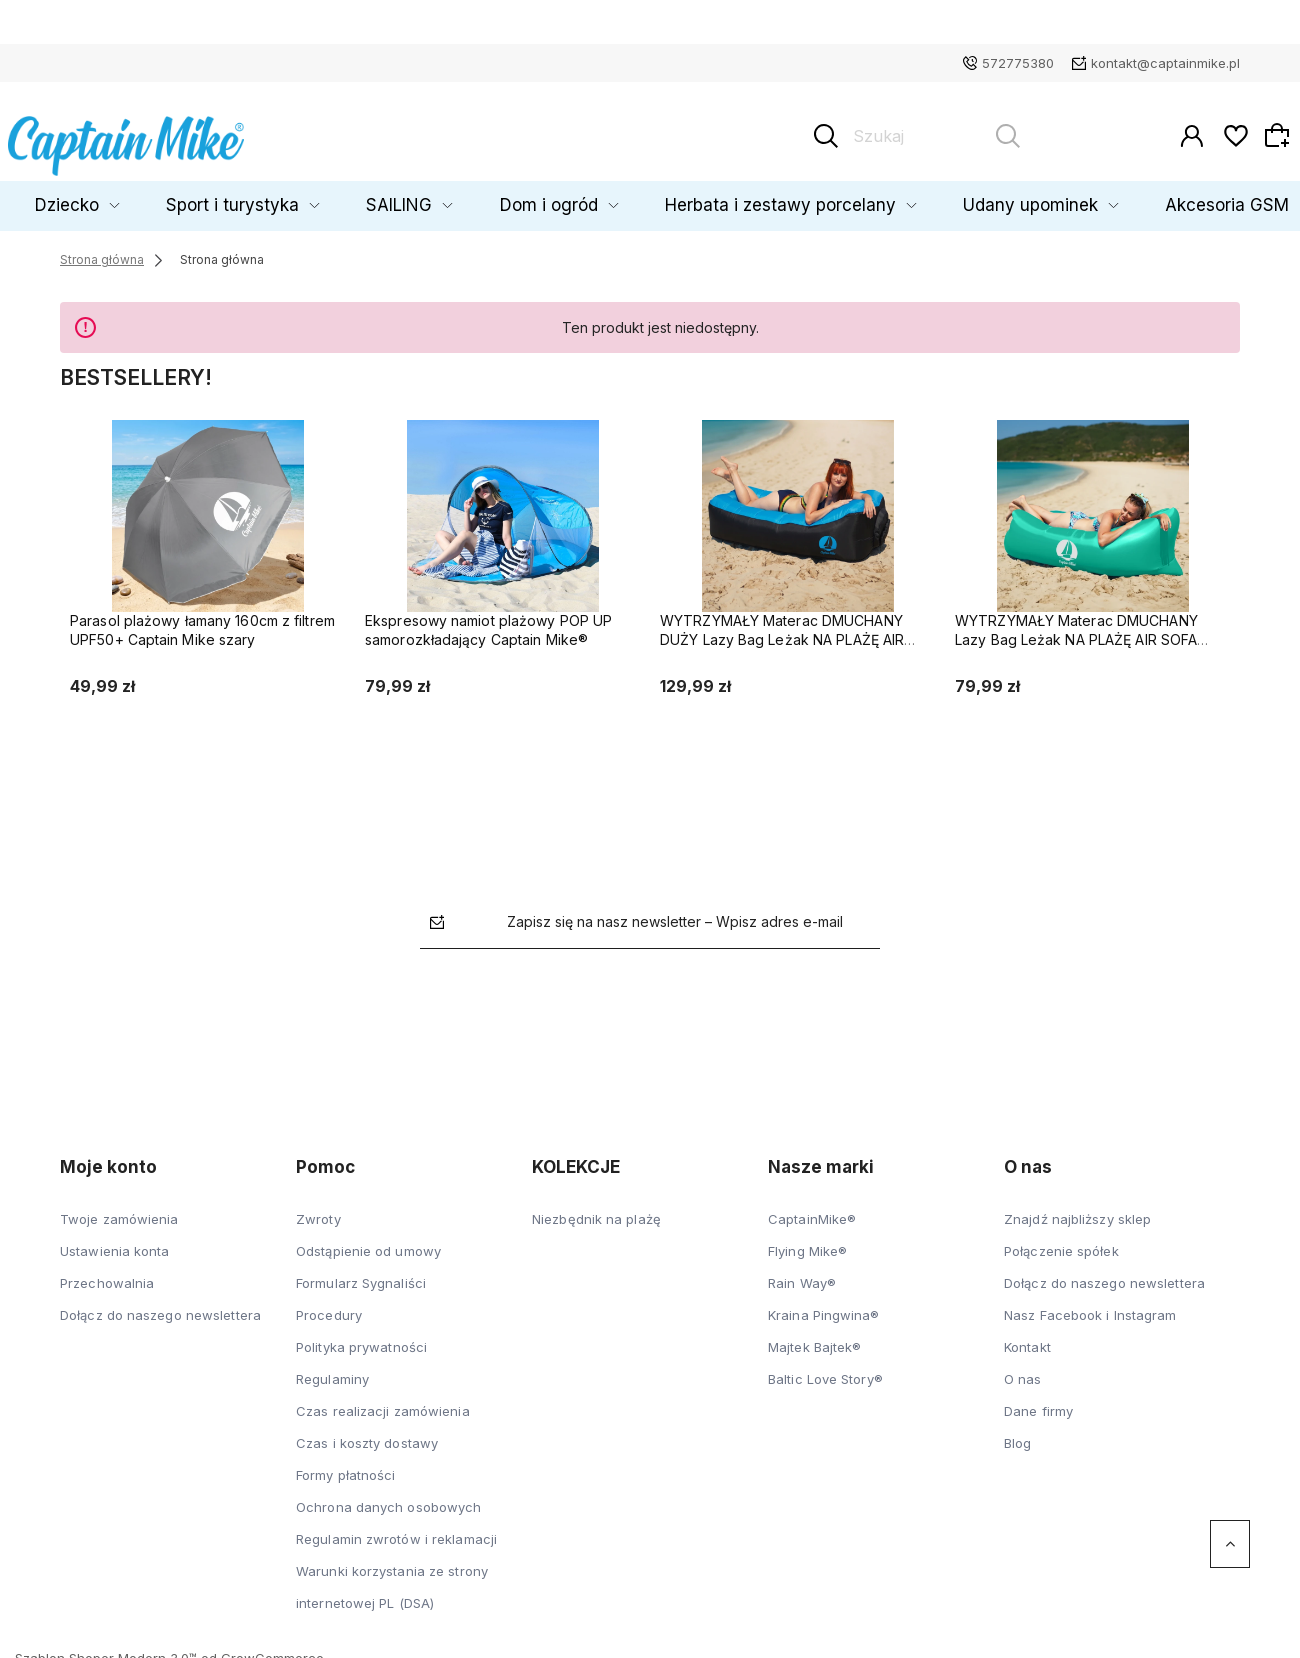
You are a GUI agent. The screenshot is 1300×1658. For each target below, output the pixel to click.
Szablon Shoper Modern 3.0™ (106, 1649)
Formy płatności (346, 1466)
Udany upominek (956, 196)
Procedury (329, 1306)
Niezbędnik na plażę (596, 1210)
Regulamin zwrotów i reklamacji (396, 1530)
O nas (1023, 1370)
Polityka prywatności (361, 1338)
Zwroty (318, 1210)
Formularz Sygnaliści (361, 1274)
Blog (1017, 1434)
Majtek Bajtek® (814, 1338)
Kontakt (1027, 1338)
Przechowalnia (107, 1274)
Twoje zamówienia (119, 1210)
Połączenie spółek (1061, 1242)
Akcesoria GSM (1114, 196)
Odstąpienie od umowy (368, 1242)
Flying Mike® (807, 1242)
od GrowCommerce (262, 1649)
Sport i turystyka (316, 196)
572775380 (1018, 63)
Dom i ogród (566, 196)
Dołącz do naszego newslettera (160, 1306)
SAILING (448, 196)
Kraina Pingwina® (824, 1306)
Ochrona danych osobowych (388, 1498)
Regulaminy (332, 1370)
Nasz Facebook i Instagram (1090, 1306)
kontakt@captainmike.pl (1165, 63)
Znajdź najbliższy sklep (1077, 1210)
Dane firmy (1038, 1402)
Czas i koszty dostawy (367, 1434)
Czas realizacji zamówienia (383, 1402)
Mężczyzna (70, 196)
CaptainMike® (812, 1210)
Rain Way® (802, 1274)
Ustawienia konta (115, 1242)
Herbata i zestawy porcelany (754, 196)
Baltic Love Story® (825, 1370)
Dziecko (185, 196)
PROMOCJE (1234, 196)
